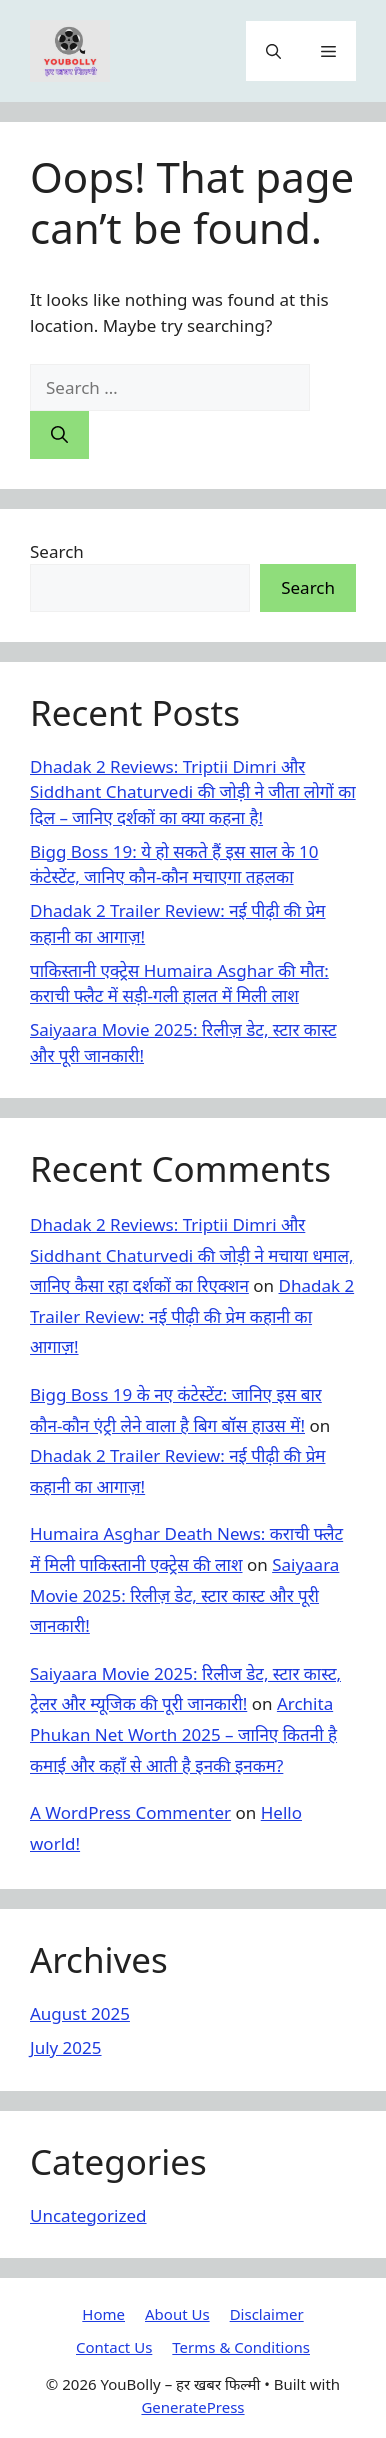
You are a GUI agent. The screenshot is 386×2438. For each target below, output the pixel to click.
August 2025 (80, 2013)
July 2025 (66, 2047)
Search (57, 551)
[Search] (59, 435)
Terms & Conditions (241, 2347)
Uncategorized (88, 2215)
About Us (177, 2314)
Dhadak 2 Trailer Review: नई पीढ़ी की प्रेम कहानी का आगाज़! (192, 1316)
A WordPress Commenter (130, 1812)
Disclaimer (267, 2314)
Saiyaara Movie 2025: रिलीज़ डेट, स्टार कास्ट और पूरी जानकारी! (184, 1595)
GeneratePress (192, 2407)
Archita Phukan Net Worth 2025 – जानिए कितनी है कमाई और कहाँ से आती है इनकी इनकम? (183, 1734)
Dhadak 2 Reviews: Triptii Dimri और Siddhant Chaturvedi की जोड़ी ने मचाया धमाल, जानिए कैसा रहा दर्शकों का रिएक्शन (192, 1255)
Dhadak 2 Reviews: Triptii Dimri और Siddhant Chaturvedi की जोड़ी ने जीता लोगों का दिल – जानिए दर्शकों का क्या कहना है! (193, 792)
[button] (273, 51)
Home (103, 2314)
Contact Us (114, 2347)
